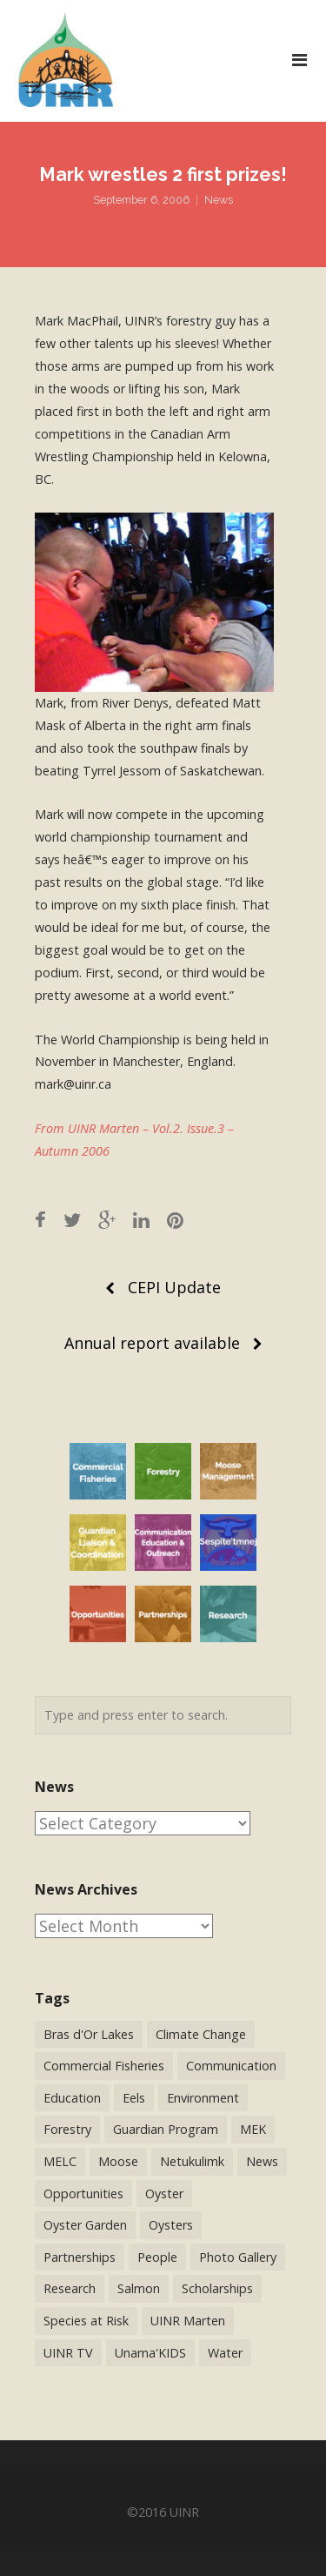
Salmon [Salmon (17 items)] (138, 2288)
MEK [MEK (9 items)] (253, 2129)
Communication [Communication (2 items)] (231, 2065)
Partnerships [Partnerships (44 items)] (79, 2257)
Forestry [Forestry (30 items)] (67, 2129)
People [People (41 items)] (157, 2257)
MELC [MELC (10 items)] (60, 2161)
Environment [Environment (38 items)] (203, 2098)
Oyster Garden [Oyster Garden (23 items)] (85, 2225)
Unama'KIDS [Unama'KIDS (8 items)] (150, 2353)
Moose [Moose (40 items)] (118, 2161)
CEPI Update (174, 1287)
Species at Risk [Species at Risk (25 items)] (86, 2320)
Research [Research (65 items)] (69, 2288)
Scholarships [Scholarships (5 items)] (217, 2288)
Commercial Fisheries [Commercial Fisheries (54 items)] (103, 2065)
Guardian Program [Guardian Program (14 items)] (165, 2129)
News (218, 199)
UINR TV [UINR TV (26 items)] (68, 2353)
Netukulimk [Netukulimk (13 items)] (192, 2161)
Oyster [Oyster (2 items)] (164, 2193)
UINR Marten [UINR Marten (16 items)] (187, 2320)
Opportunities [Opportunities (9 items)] (83, 2193)
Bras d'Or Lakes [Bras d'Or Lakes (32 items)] (88, 2034)
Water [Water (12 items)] (225, 2353)
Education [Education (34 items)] (72, 2098)
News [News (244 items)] (262, 2161)
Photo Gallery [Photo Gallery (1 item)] (237, 2257)
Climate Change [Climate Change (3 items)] (201, 2034)
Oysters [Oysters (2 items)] (171, 2225)
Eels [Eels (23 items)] (134, 2098)
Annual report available (152, 1342)
